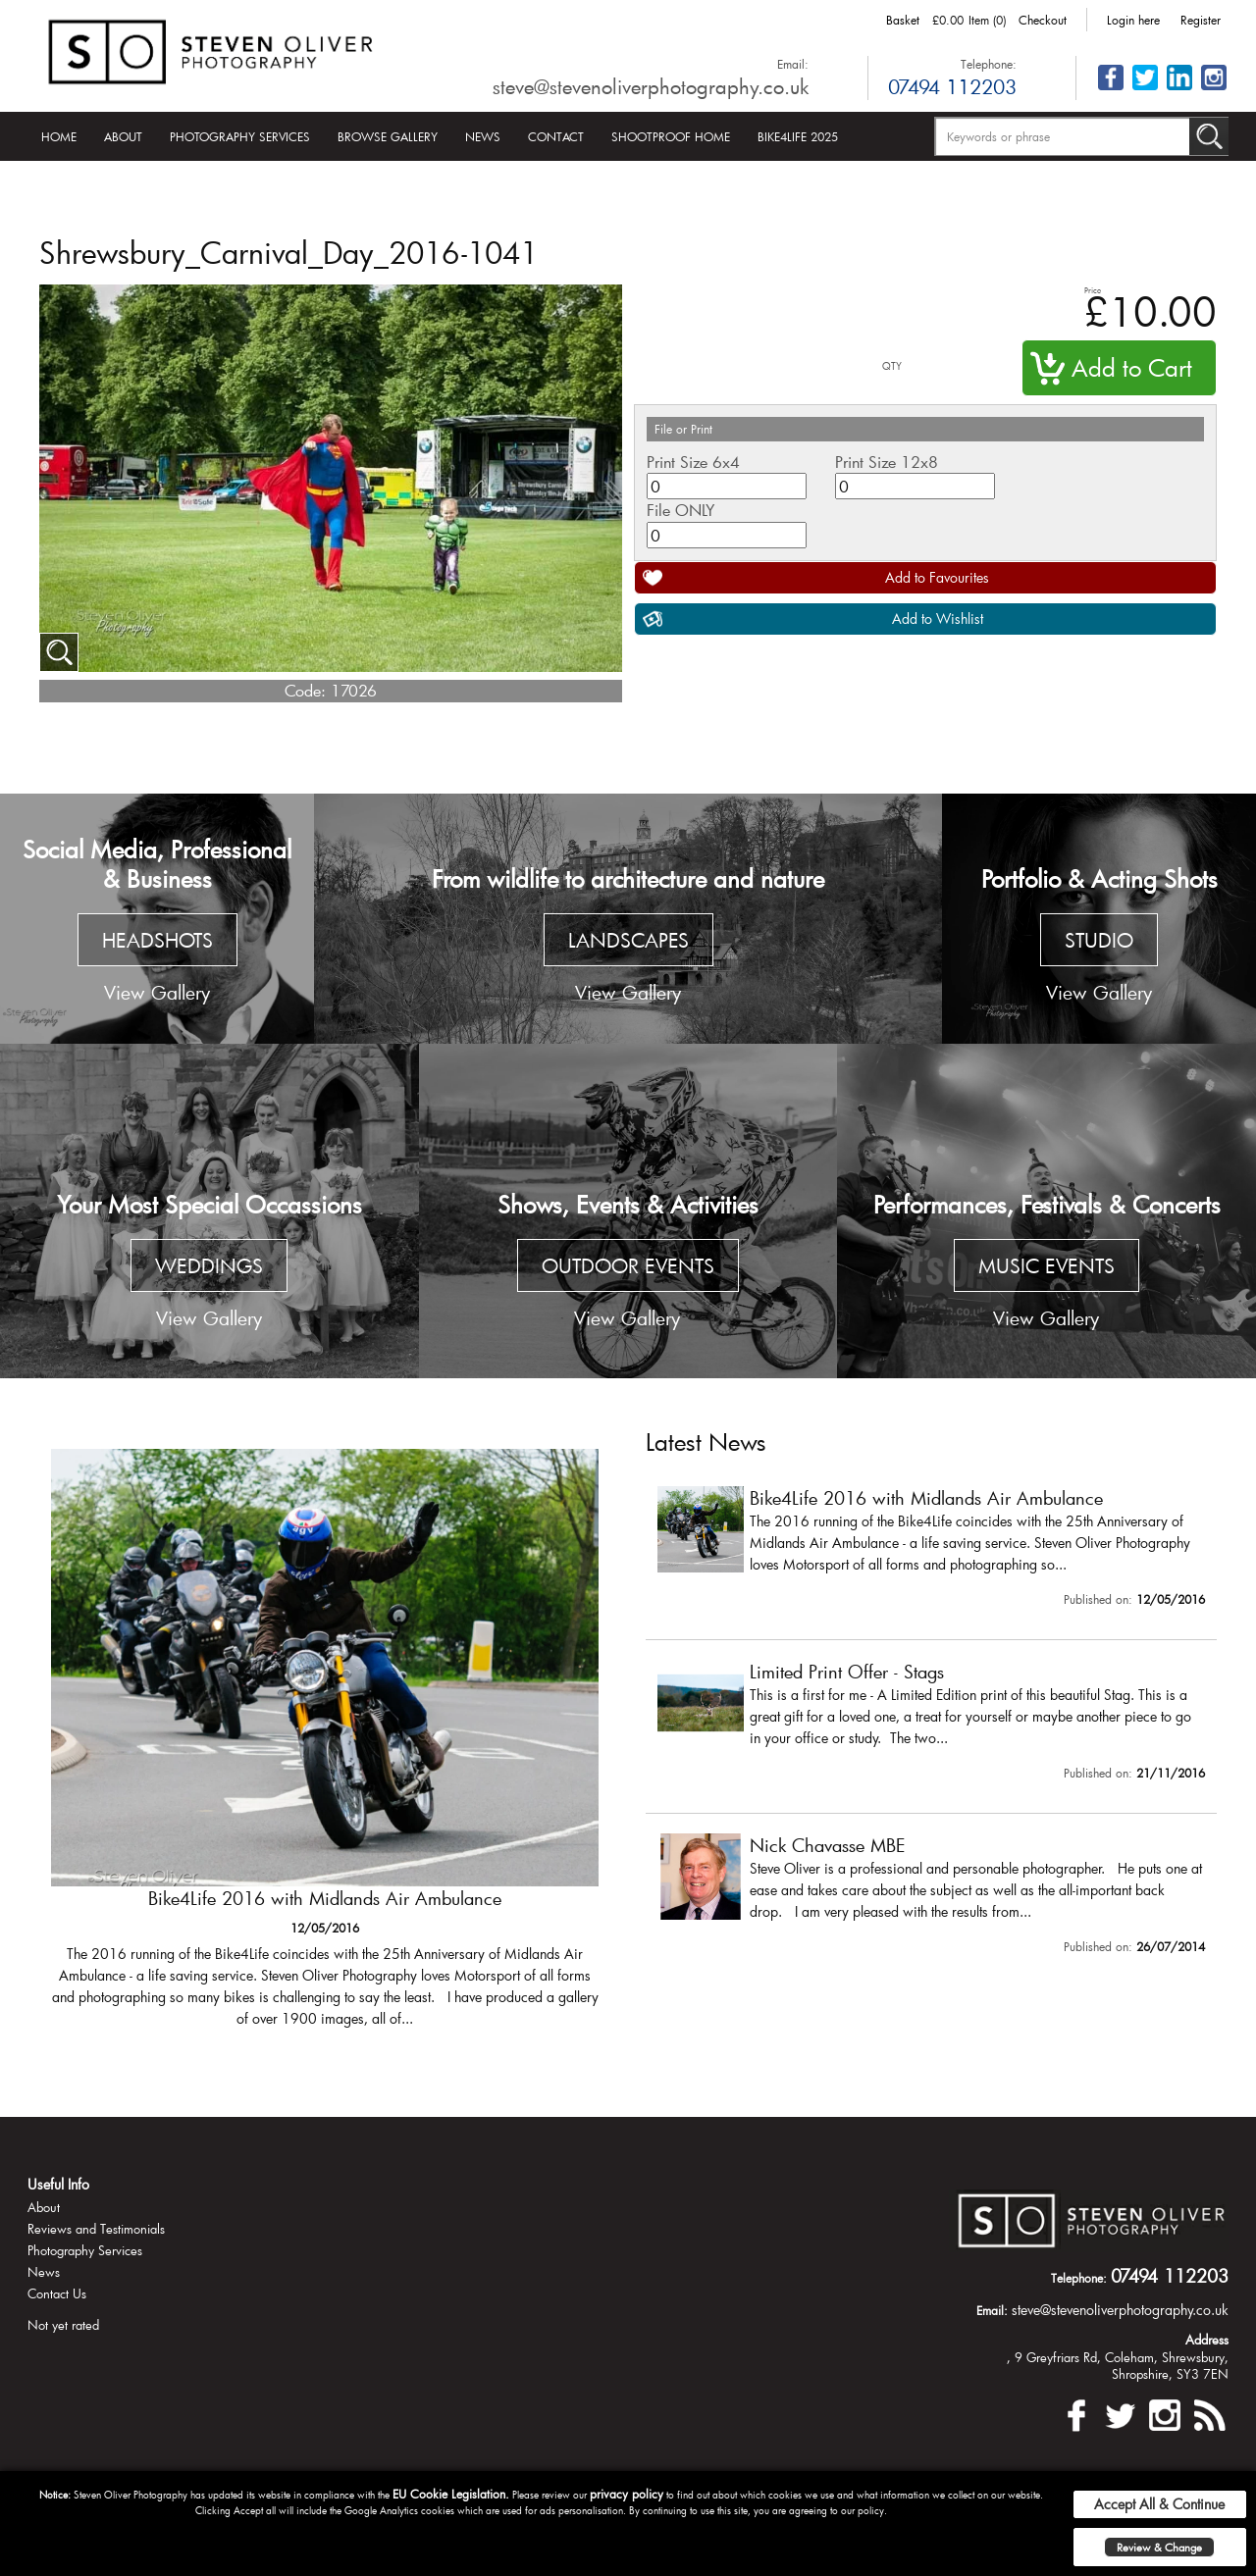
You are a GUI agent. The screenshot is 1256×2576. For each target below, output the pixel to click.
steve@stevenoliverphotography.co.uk (651, 86)
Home (59, 136)
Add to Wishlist (937, 618)
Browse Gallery (388, 136)
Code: (305, 690)
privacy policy (626, 2493)
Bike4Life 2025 (798, 136)
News (482, 136)
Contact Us (56, 2293)
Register (1200, 19)
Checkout (1043, 19)
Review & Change (1159, 2547)
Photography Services (240, 136)
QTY (892, 366)
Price (1092, 289)
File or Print (683, 429)
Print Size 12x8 (886, 461)
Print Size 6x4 (693, 461)
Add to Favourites (937, 577)
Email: (793, 64)
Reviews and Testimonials (96, 2229)
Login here (1133, 19)
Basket (902, 19)
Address (1207, 2339)
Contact (556, 136)
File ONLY (680, 509)
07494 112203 (952, 86)
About (123, 136)
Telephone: (989, 64)
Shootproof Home (670, 136)
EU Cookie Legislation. (450, 2493)
